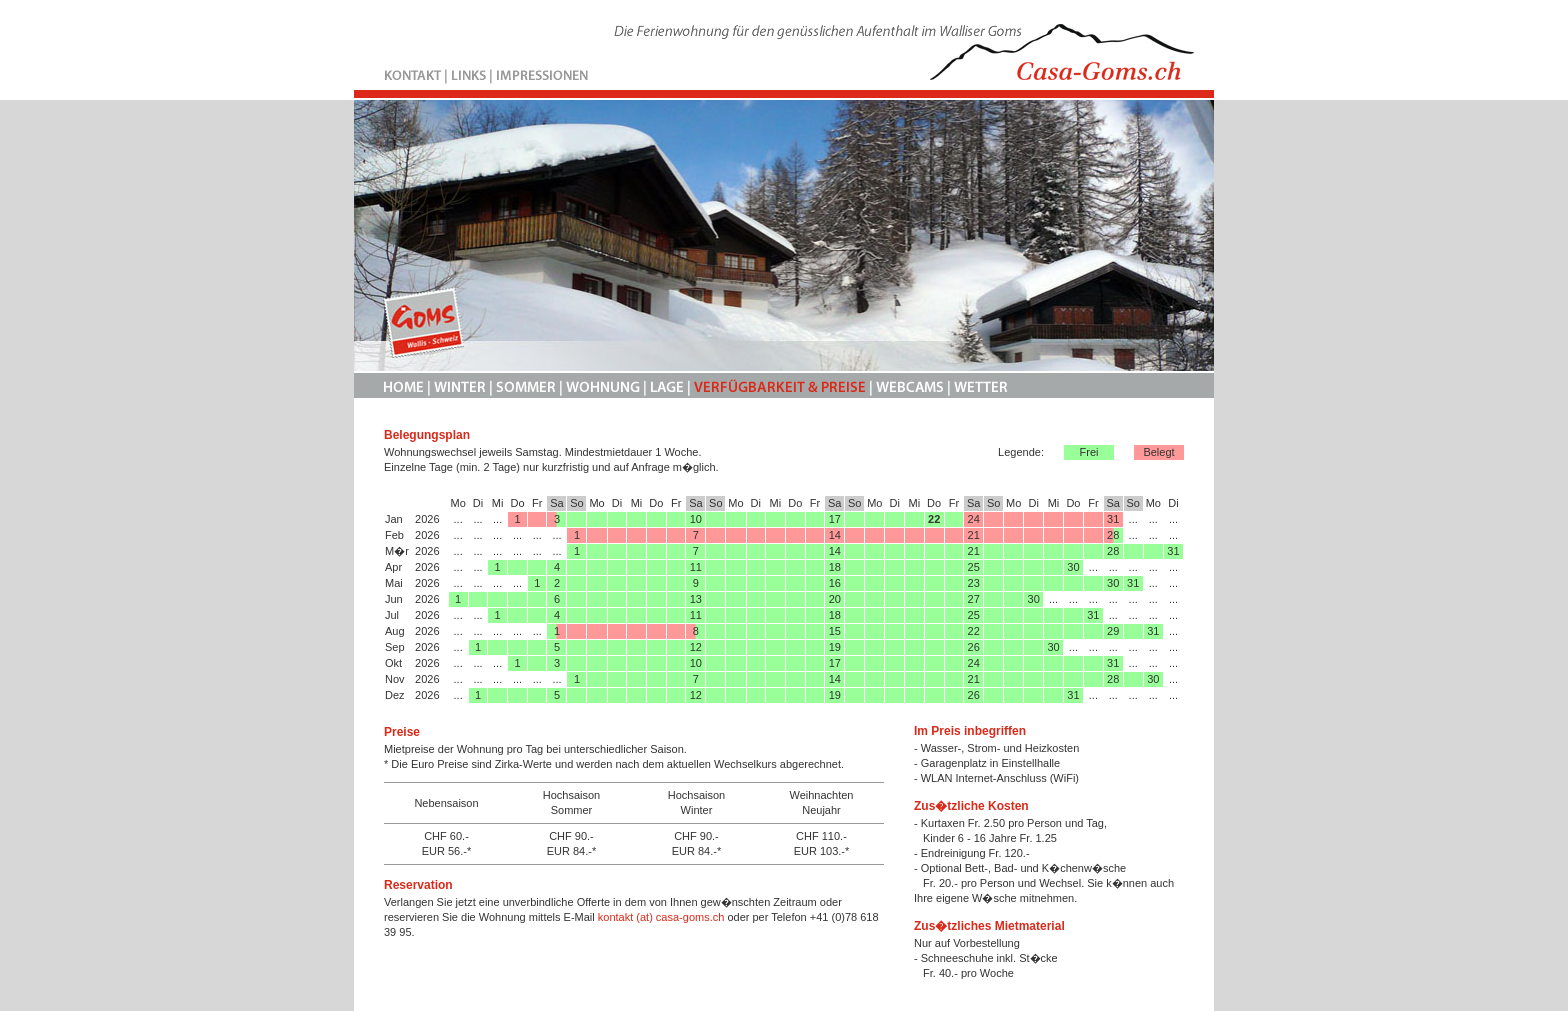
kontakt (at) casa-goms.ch (661, 917)
